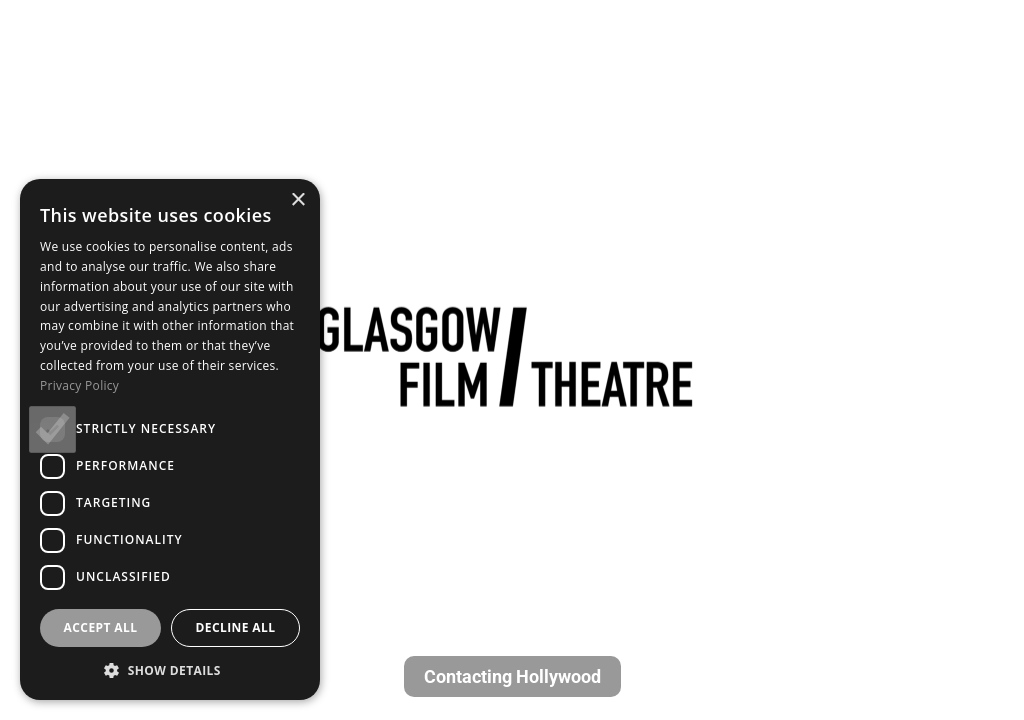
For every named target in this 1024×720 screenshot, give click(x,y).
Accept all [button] (101, 627)
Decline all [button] (236, 627)
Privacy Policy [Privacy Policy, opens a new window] (79, 385)
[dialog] (170, 439)
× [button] (297, 200)
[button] (170, 670)
